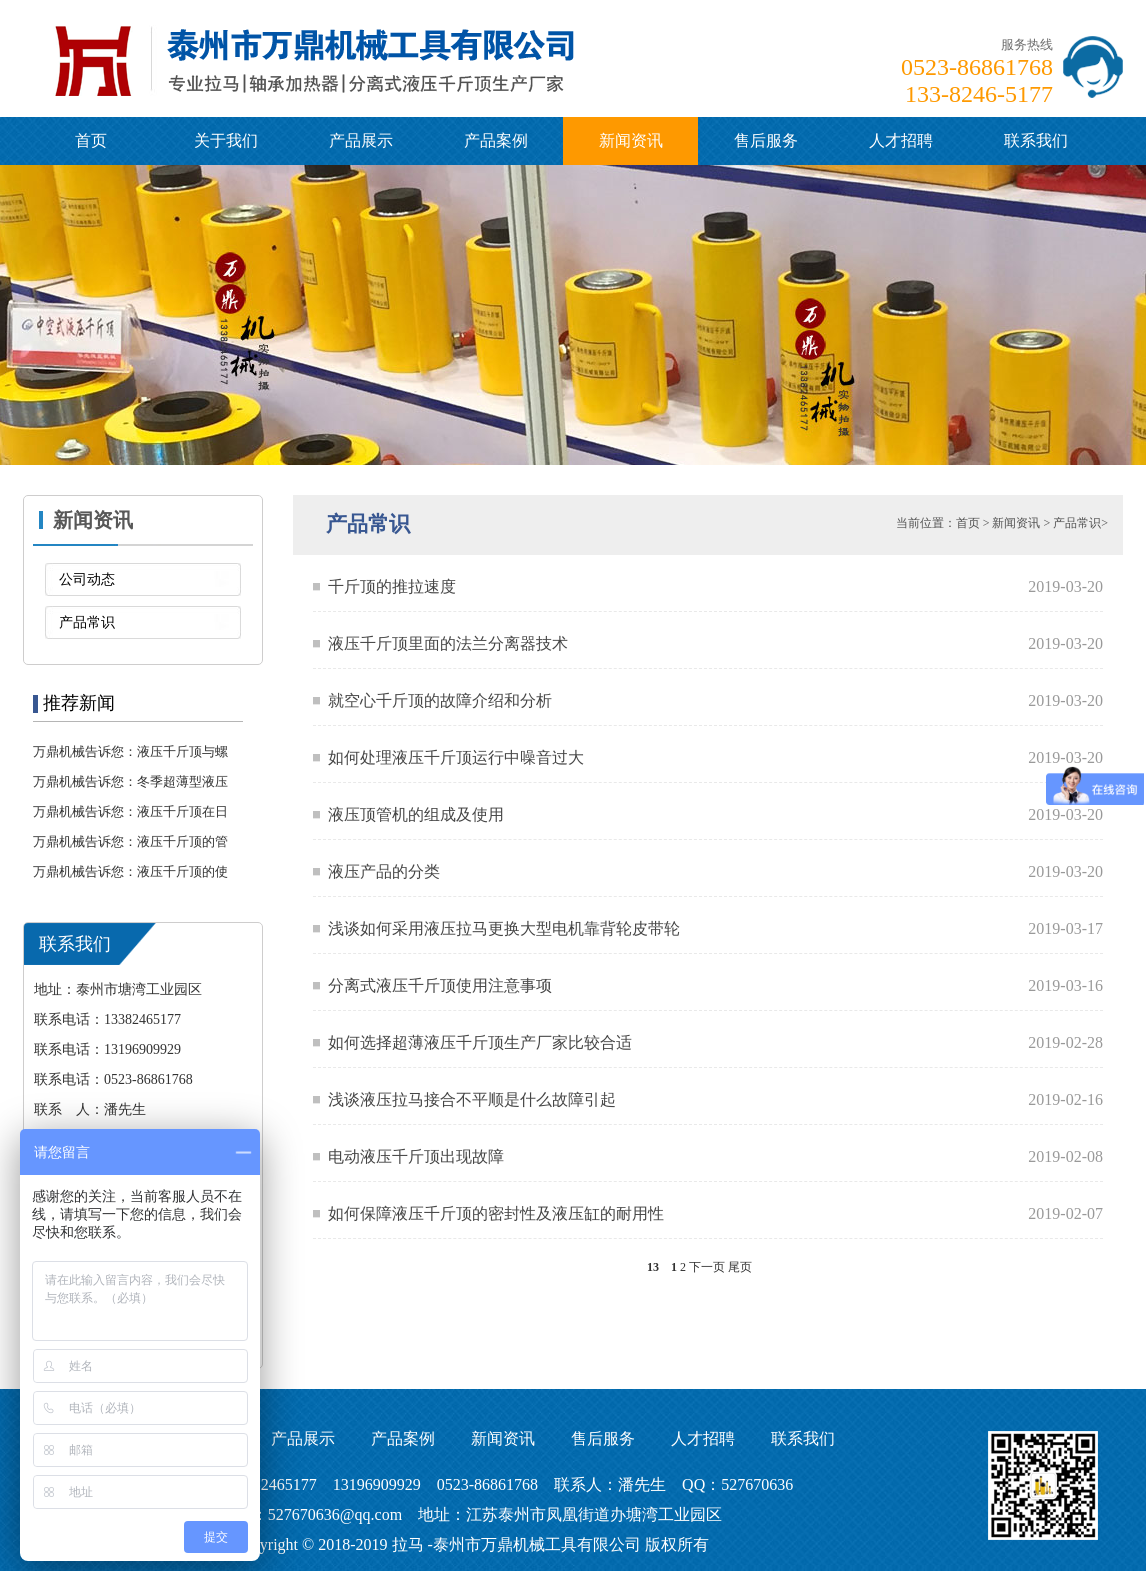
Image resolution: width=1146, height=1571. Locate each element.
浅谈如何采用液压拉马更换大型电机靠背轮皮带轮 (504, 928)
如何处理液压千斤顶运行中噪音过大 (456, 757)
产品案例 (496, 140)
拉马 (408, 1544)
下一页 (707, 1267)
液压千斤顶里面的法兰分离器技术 (448, 643)
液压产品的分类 (384, 871)
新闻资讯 (631, 140)
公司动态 (87, 579)
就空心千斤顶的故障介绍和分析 (440, 700)
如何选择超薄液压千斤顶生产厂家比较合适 (480, 1042)
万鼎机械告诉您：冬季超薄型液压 (130, 781)
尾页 (740, 1267)
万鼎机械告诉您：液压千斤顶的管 (130, 841)
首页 (91, 140)
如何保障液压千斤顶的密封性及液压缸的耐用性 (496, 1213)
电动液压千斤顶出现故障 (416, 1156)
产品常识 (87, 622)
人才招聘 (901, 140)
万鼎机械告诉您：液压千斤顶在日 (130, 811)
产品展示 (361, 140)
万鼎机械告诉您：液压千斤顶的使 (130, 871)
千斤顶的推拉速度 (392, 586)
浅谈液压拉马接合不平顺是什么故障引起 (472, 1099)
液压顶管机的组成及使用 (416, 814)
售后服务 (766, 140)
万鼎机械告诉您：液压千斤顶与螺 (130, 751)
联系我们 (1036, 140)
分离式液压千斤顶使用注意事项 (440, 985)
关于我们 (226, 140)
